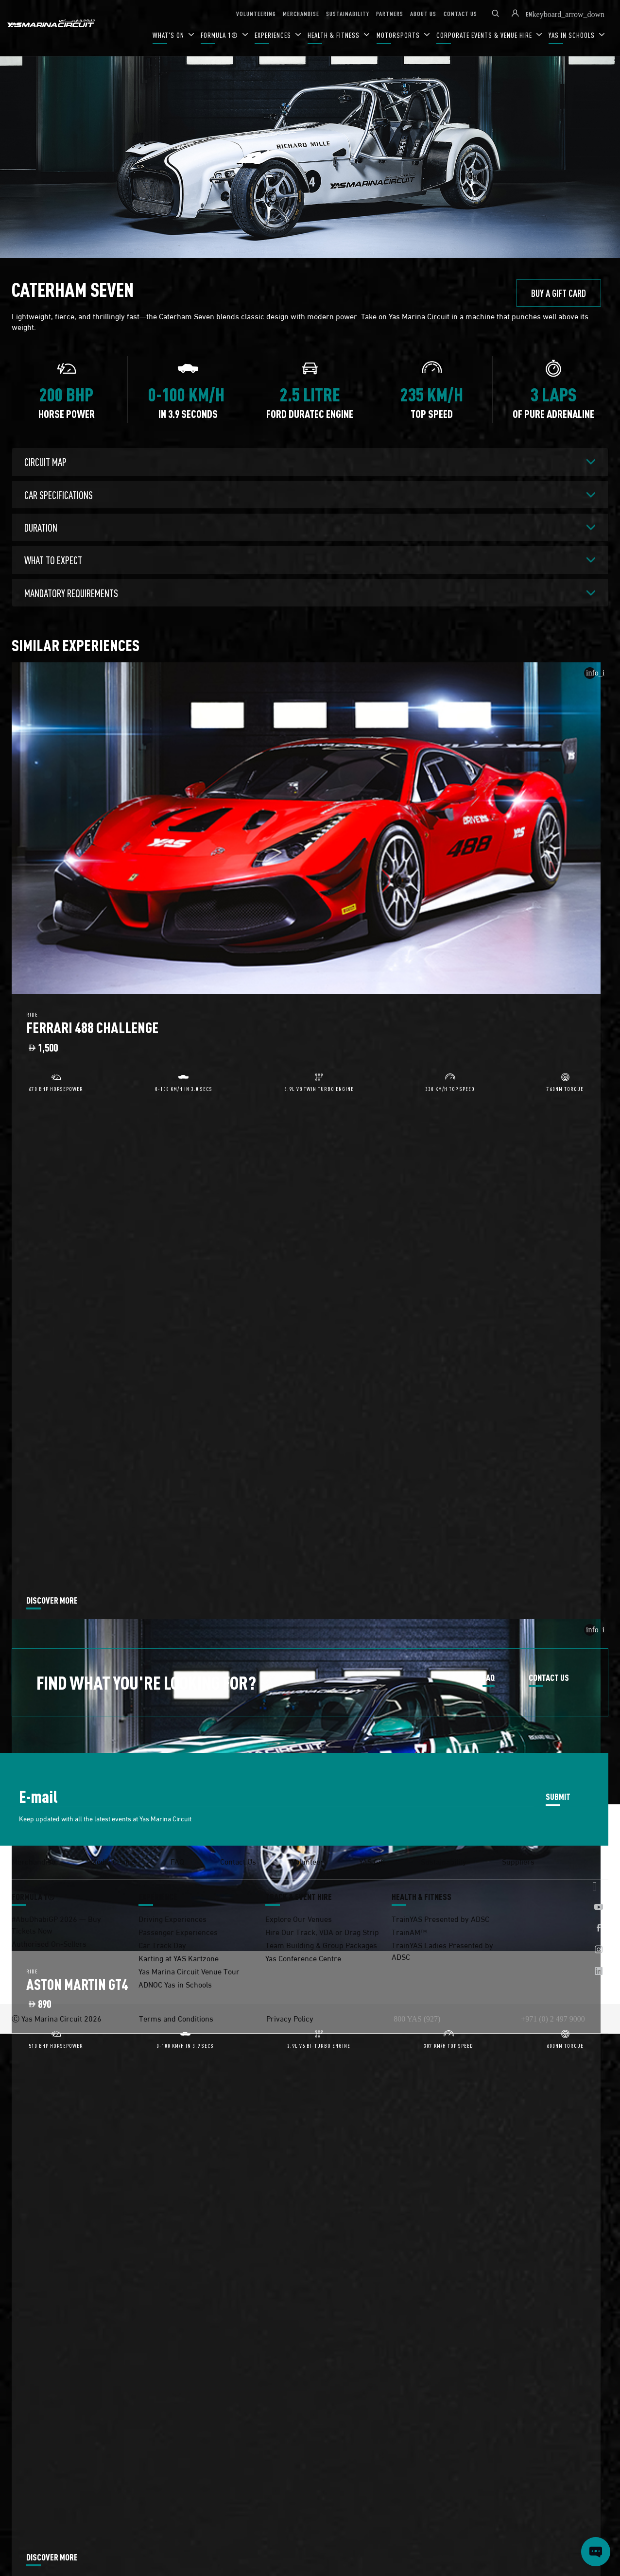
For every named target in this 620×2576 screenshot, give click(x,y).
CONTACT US (460, 13)
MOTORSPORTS (399, 35)
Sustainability (443, 1861)
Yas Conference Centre (303, 1957)
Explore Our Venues (298, 1918)
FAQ (488, 1678)
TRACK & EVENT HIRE (298, 1896)
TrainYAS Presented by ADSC (440, 1918)
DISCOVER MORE (52, 1601)
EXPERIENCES (274, 35)
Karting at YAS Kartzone (178, 1957)
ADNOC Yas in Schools (175, 1983)
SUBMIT (558, 1796)
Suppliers (518, 1861)
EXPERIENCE (157, 1896)
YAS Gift (372, 1861)
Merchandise (33, 1861)
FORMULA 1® (220, 35)
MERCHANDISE (301, 13)
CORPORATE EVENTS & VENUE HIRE (485, 35)
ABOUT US (423, 13)
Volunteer (308, 1861)
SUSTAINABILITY (347, 13)
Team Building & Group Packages (321, 1944)
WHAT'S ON (169, 35)
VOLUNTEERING (256, 13)
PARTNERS (389, 13)
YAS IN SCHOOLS (573, 35)
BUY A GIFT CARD (558, 293)
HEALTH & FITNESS (335, 35)
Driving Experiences (172, 1918)
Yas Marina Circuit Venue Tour (189, 1970)
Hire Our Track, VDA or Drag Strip (322, 1931)
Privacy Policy (289, 2018)
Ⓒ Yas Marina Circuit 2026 (57, 2018)
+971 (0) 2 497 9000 (553, 2019)
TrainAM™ (409, 1931)
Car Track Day (162, 1944)
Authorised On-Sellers (49, 1943)
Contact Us (238, 1861)
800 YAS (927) (417, 2019)
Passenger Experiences (178, 1931)
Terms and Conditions (176, 2018)
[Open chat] (595, 2551)
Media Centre (113, 1861)
